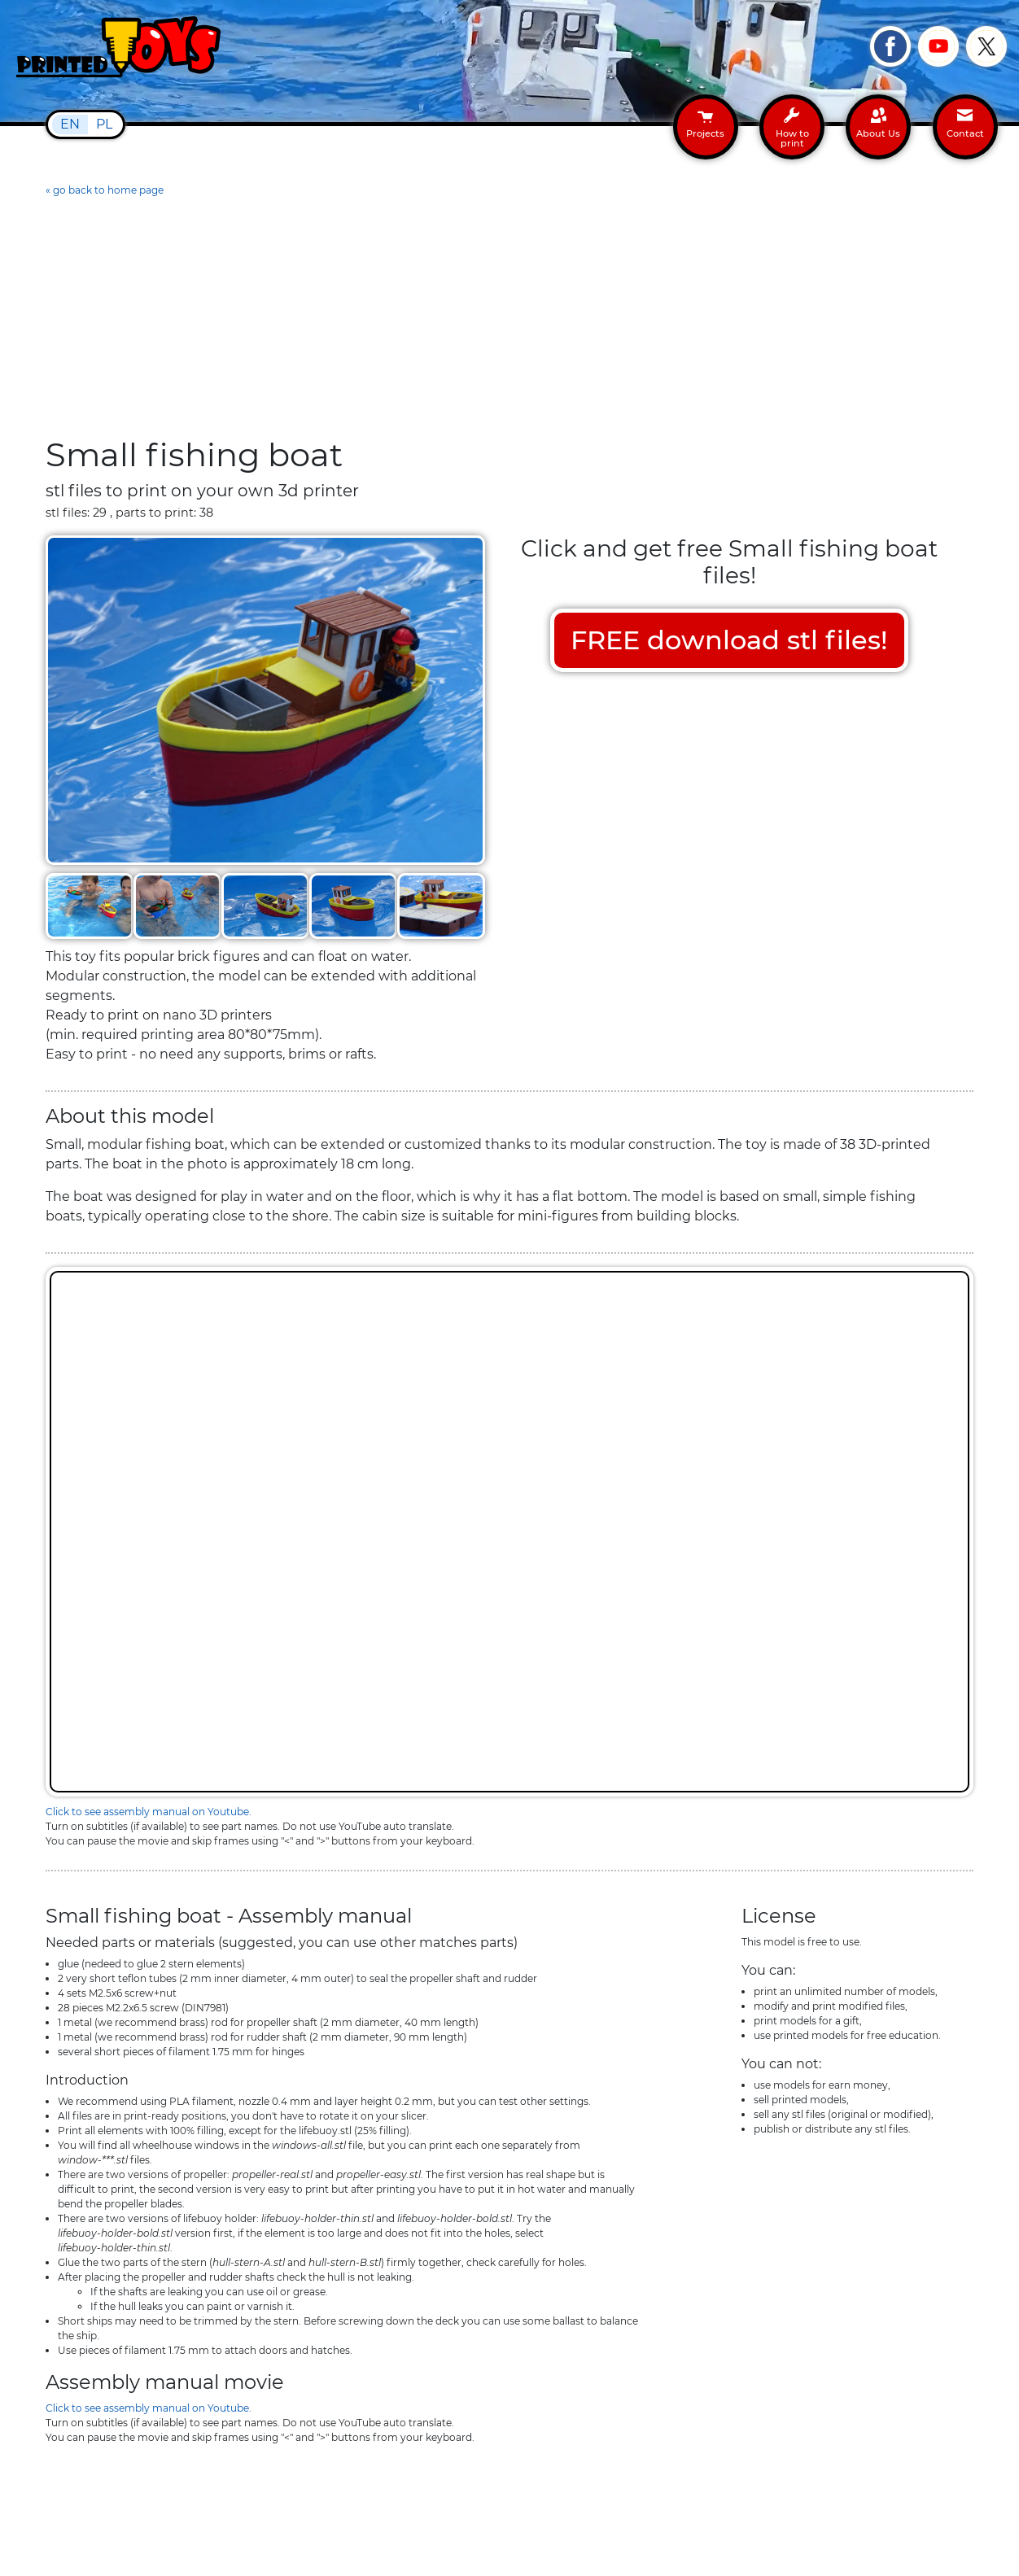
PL (104, 124)
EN (70, 124)
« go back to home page (105, 190)
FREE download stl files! (729, 640)
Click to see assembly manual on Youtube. (148, 1811)
